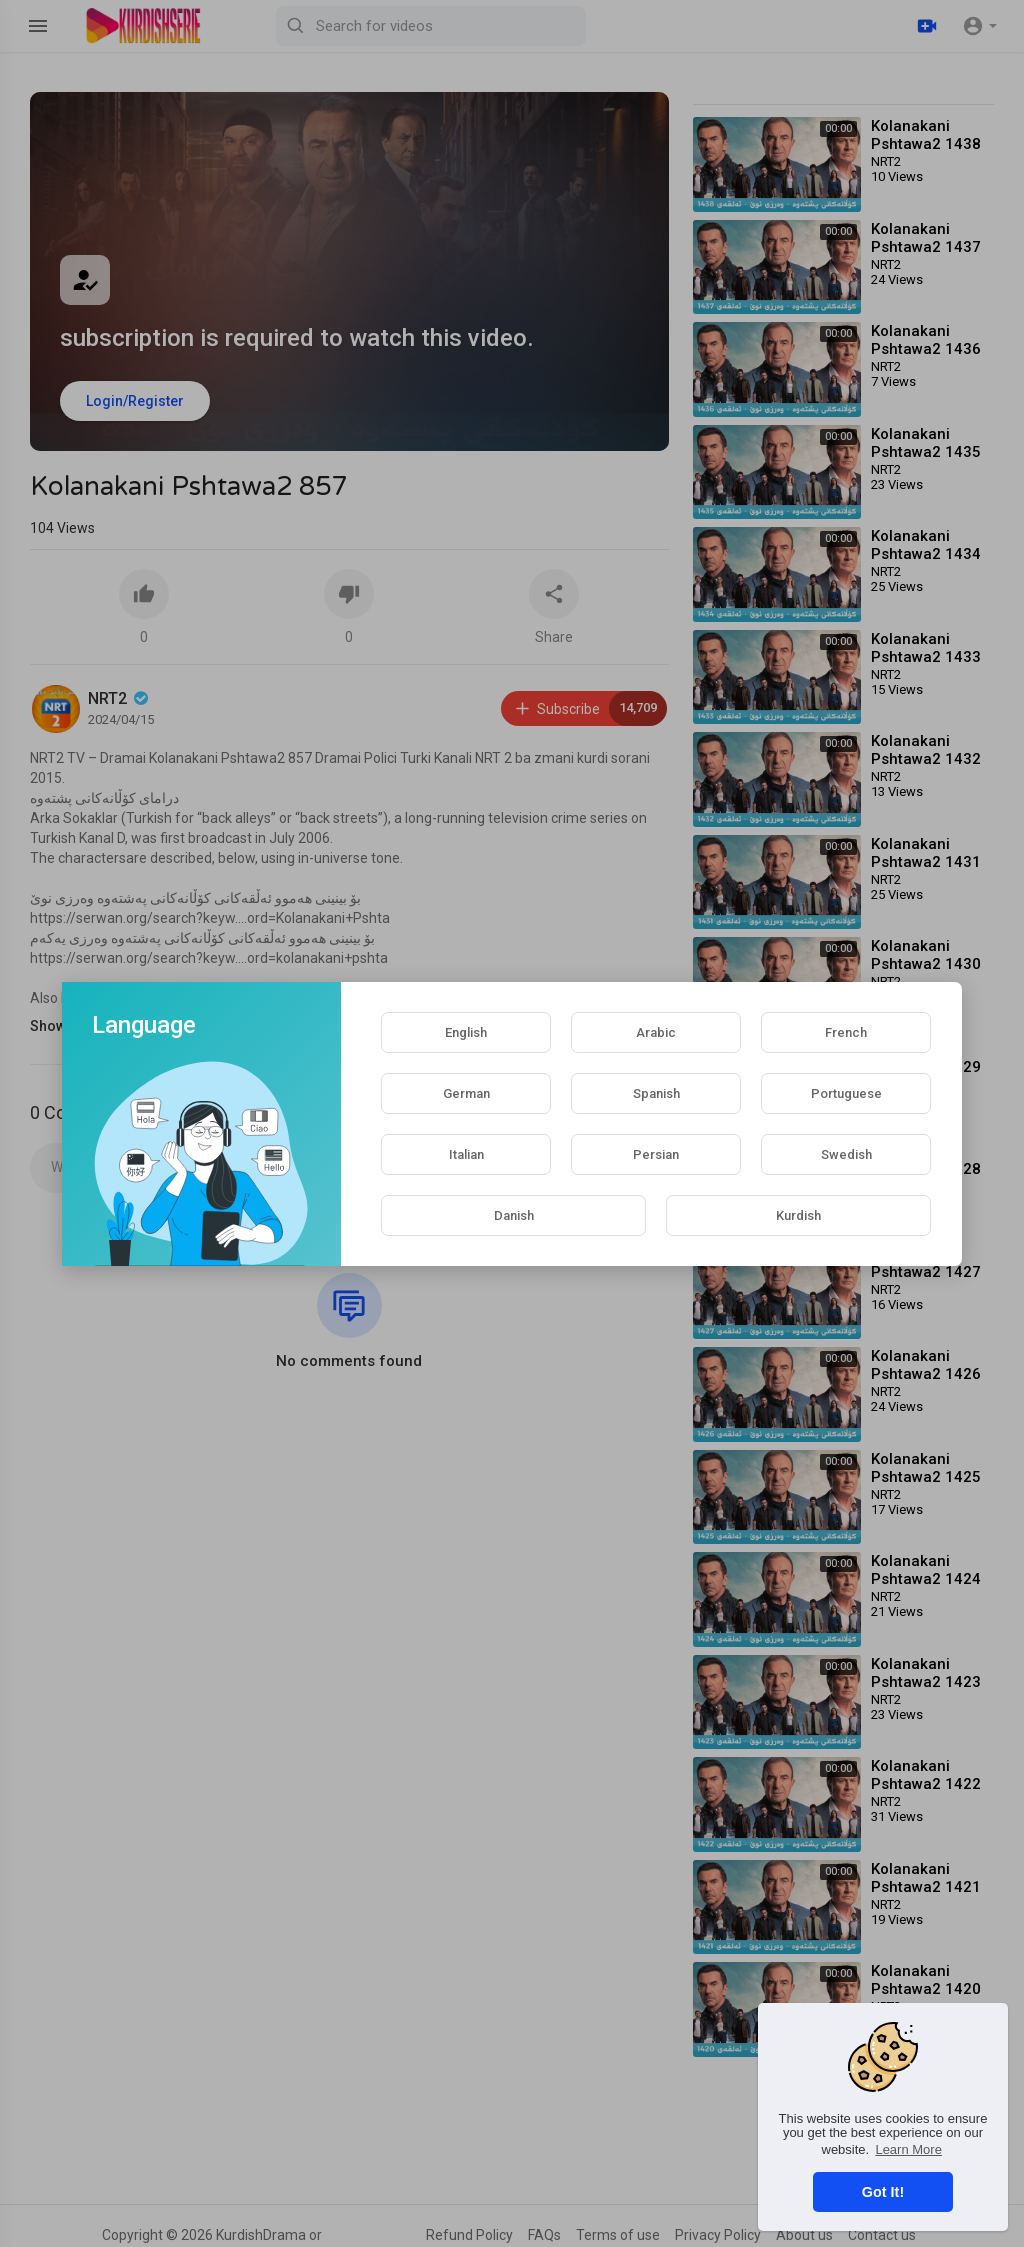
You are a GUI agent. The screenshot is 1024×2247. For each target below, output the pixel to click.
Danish (514, 1215)
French (846, 1032)
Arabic (656, 1032)
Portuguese (846, 1093)
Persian (656, 1154)
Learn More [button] (908, 2149)
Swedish (846, 1154)
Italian (466, 1154)
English (466, 1032)
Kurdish (798, 1215)
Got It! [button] (883, 2192)
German (466, 1093)
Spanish (656, 1093)
